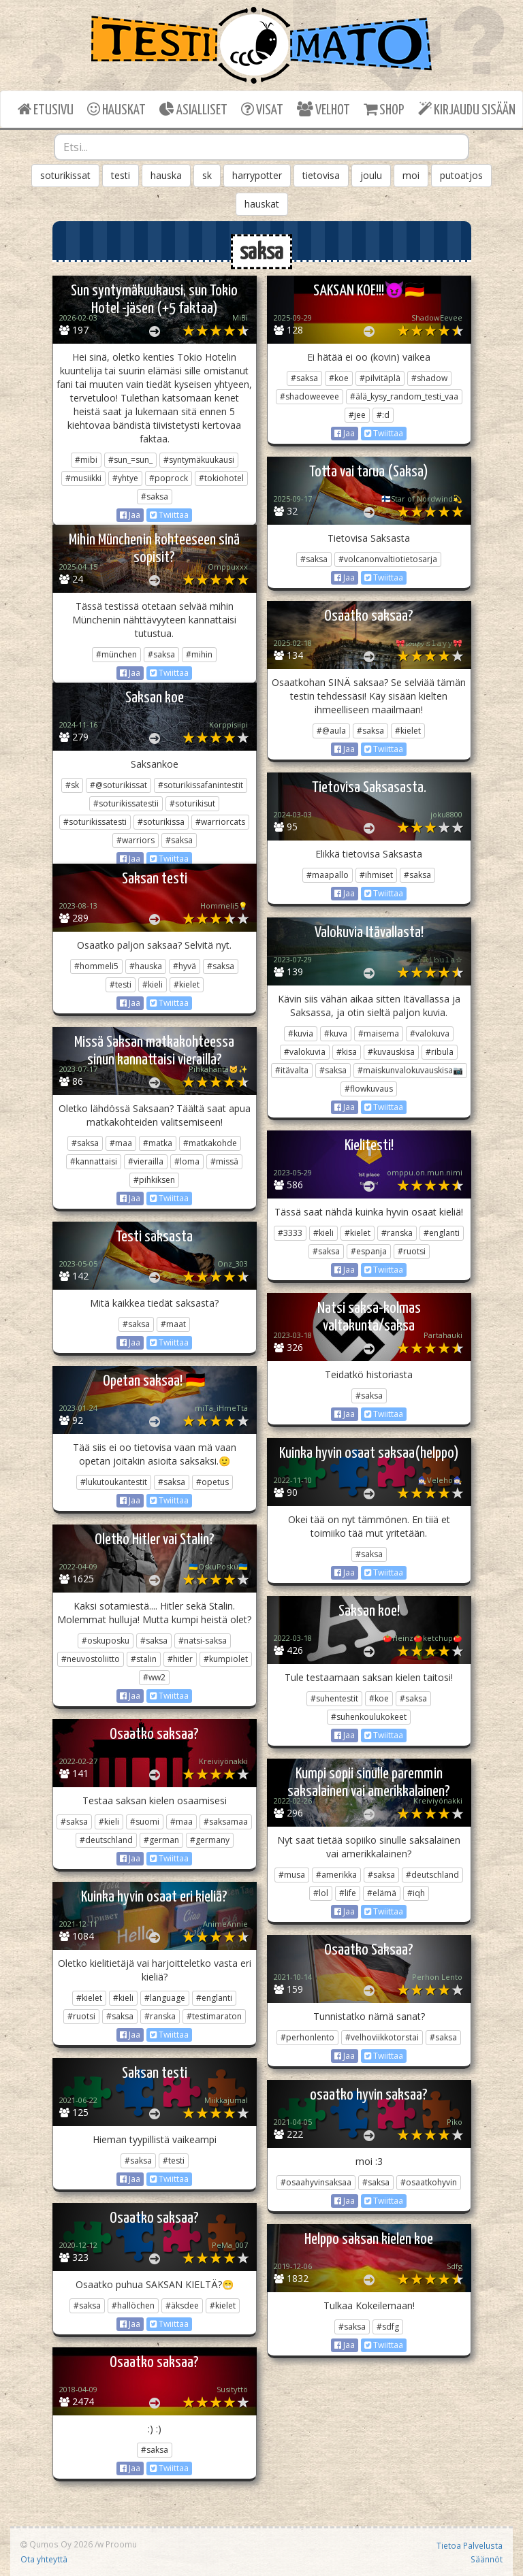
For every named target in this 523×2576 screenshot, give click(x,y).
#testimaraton (214, 2016)
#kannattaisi (93, 1161)
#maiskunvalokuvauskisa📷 (410, 1070)
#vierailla (145, 1161)
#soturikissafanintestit (200, 785)
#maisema (378, 1033)
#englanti (442, 1233)
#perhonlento (307, 2037)
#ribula (440, 1052)
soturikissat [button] (65, 175)
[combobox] (261, 147)
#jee (357, 415)
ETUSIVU (46, 109)
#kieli (152, 984)
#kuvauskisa (391, 1052)
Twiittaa (169, 515)
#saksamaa (226, 1821)
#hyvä (184, 966)
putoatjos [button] (461, 175)
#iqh (416, 1893)
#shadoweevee (309, 396)
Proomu (121, 2544)
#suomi (144, 1821)
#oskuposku (105, 1640)
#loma (187, 1161)
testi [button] (120, 175)
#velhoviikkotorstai (382, 2037)
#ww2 (154, 1677)
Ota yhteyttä (43, 2559)
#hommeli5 (96, 966)
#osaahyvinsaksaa (316, 2182)
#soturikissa (161, 822)
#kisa (346, 1052)
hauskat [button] (261, 203)
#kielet (408, 730)
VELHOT (323, 109)
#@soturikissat (118, 785)
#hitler (180, 1659)
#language (164, 1998)
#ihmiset (376, 875)
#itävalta (291, 1070)
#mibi (86, 460)
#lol (320, 1893)
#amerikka (336, 1874)
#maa (121, 1143)
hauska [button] (166, 175)
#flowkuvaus (369, 1088)
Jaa (130, 515)
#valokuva (429, 1033)
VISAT (262, 109)
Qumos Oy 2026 (56, 2544)
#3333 (290, 1233)
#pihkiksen (154, 1180)
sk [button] (207, 175)
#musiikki (83, 478)
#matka (157, 1143)
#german (161, 1840)
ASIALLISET (193, 109)
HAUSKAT (116, 109)
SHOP (384, 109)
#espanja (369, 1251)
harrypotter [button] (257, 175)
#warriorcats (220, 822)
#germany (209, 1840)
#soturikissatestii (126, 803)
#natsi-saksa (202, 1640)
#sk (72, 785)
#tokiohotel (221, 478)
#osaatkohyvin (428, 2182)
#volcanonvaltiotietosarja (387, 559)
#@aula (331, 730)
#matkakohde (210, 1143)
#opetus (212, 1482)
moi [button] (410, 175)
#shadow (429, 378)
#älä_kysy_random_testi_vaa (404, 396)
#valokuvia (305, 1052)
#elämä (381, 1893)
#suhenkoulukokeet (369, 1717)
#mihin (199, 654)
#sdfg (388, 2326)
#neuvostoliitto (90, 1659)
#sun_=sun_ (130, 460)
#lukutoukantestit (113, 1482)
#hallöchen (133, 2305)
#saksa (154, 496)
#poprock (168, 478)
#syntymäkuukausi (198, 460)
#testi (120, 984)
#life (347, 1893)
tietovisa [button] (321, 175)
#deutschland (106, 1840)
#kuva (335, 1033)
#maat (173, 1324)
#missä (224, 1161)
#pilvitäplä (380, 378)
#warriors (135, 840)
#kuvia (300, 1033)
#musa (292, 1874)
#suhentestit (334, 1698)
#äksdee (182, 2305)
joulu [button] (371, 175)
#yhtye (125, 478)
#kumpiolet (226, 1659)
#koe (339, 378)
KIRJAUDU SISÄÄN (467, 109)
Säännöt (487, 2559)
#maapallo (327, 875)
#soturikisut (192, 803)
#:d (383, 415)
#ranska (397, 1233)
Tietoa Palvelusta (470, 2545)
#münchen (116, 654)
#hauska (145, 966)
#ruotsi (412, 1251)
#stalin (144, 1659)
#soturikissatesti (95, 822)
